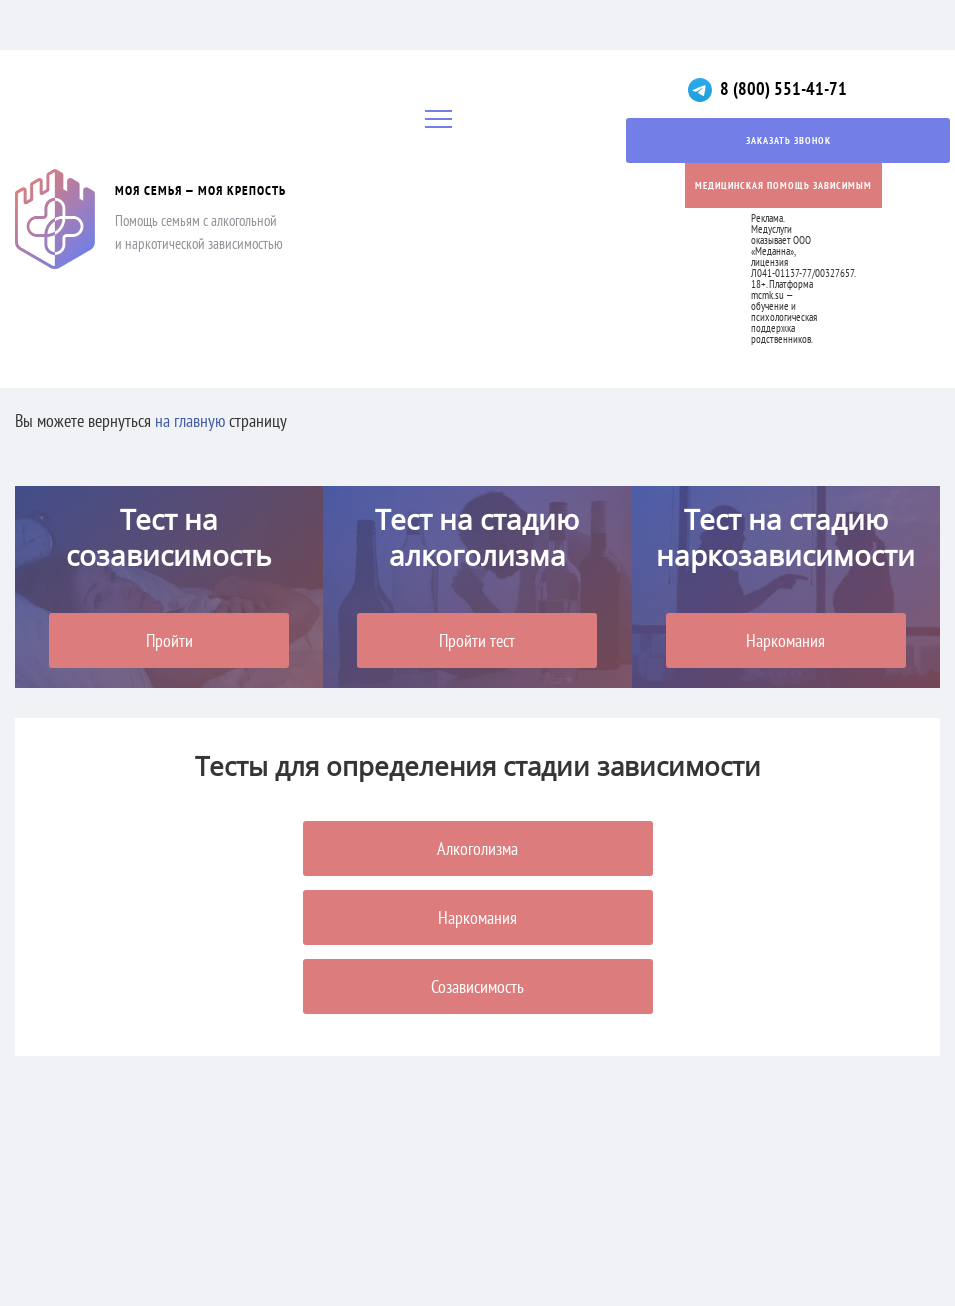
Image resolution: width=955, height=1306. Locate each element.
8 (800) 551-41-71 (783, 88)
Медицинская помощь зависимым (783, 185)
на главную (190, 420)
